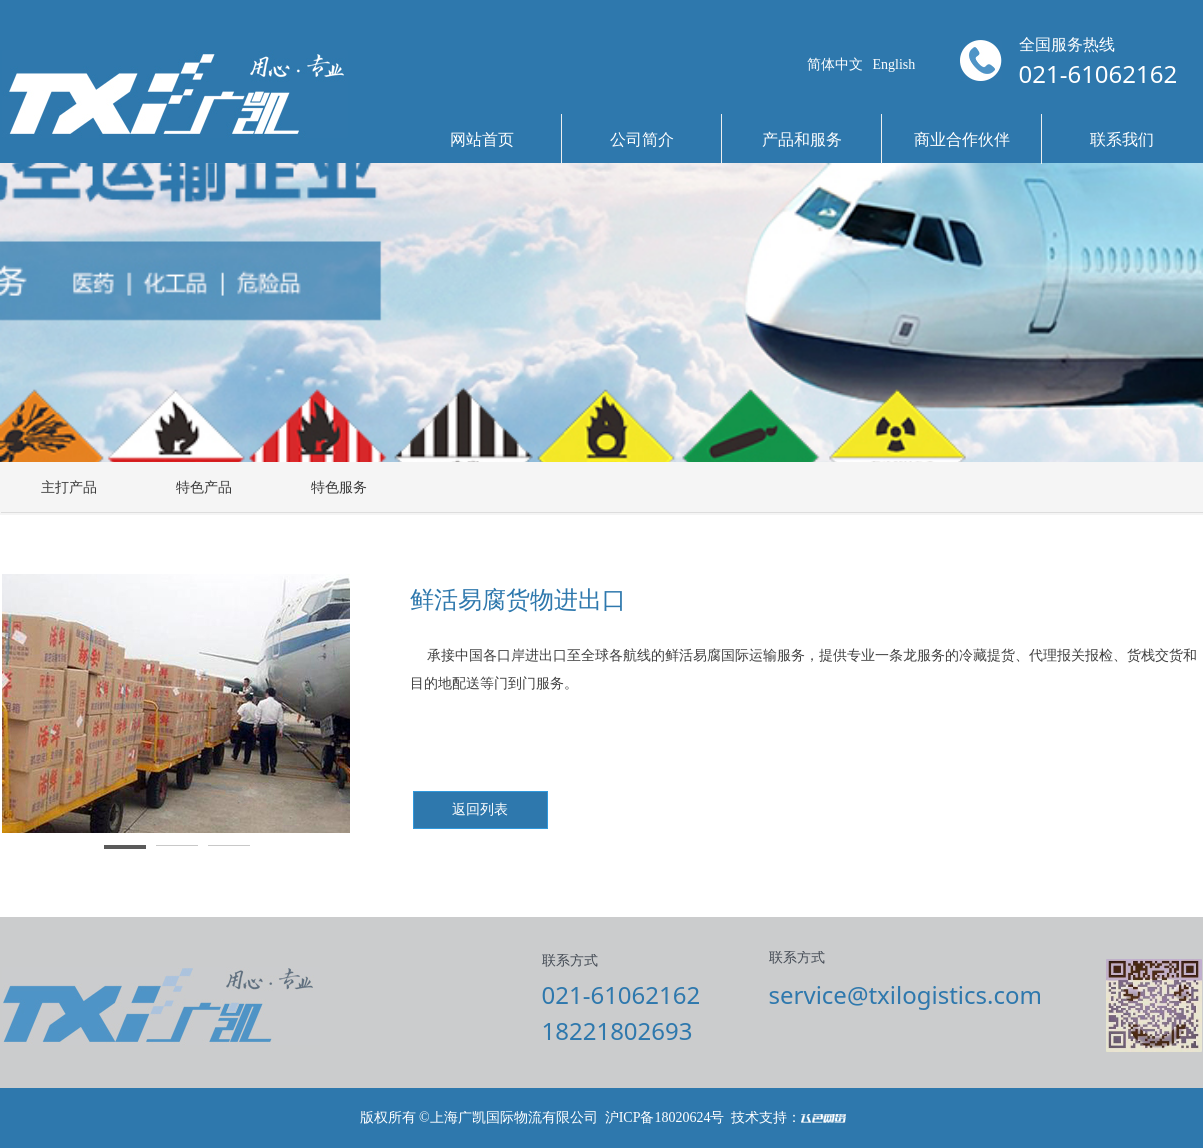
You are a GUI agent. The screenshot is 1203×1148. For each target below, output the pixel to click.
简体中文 (835, 64)
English (894, 64)
